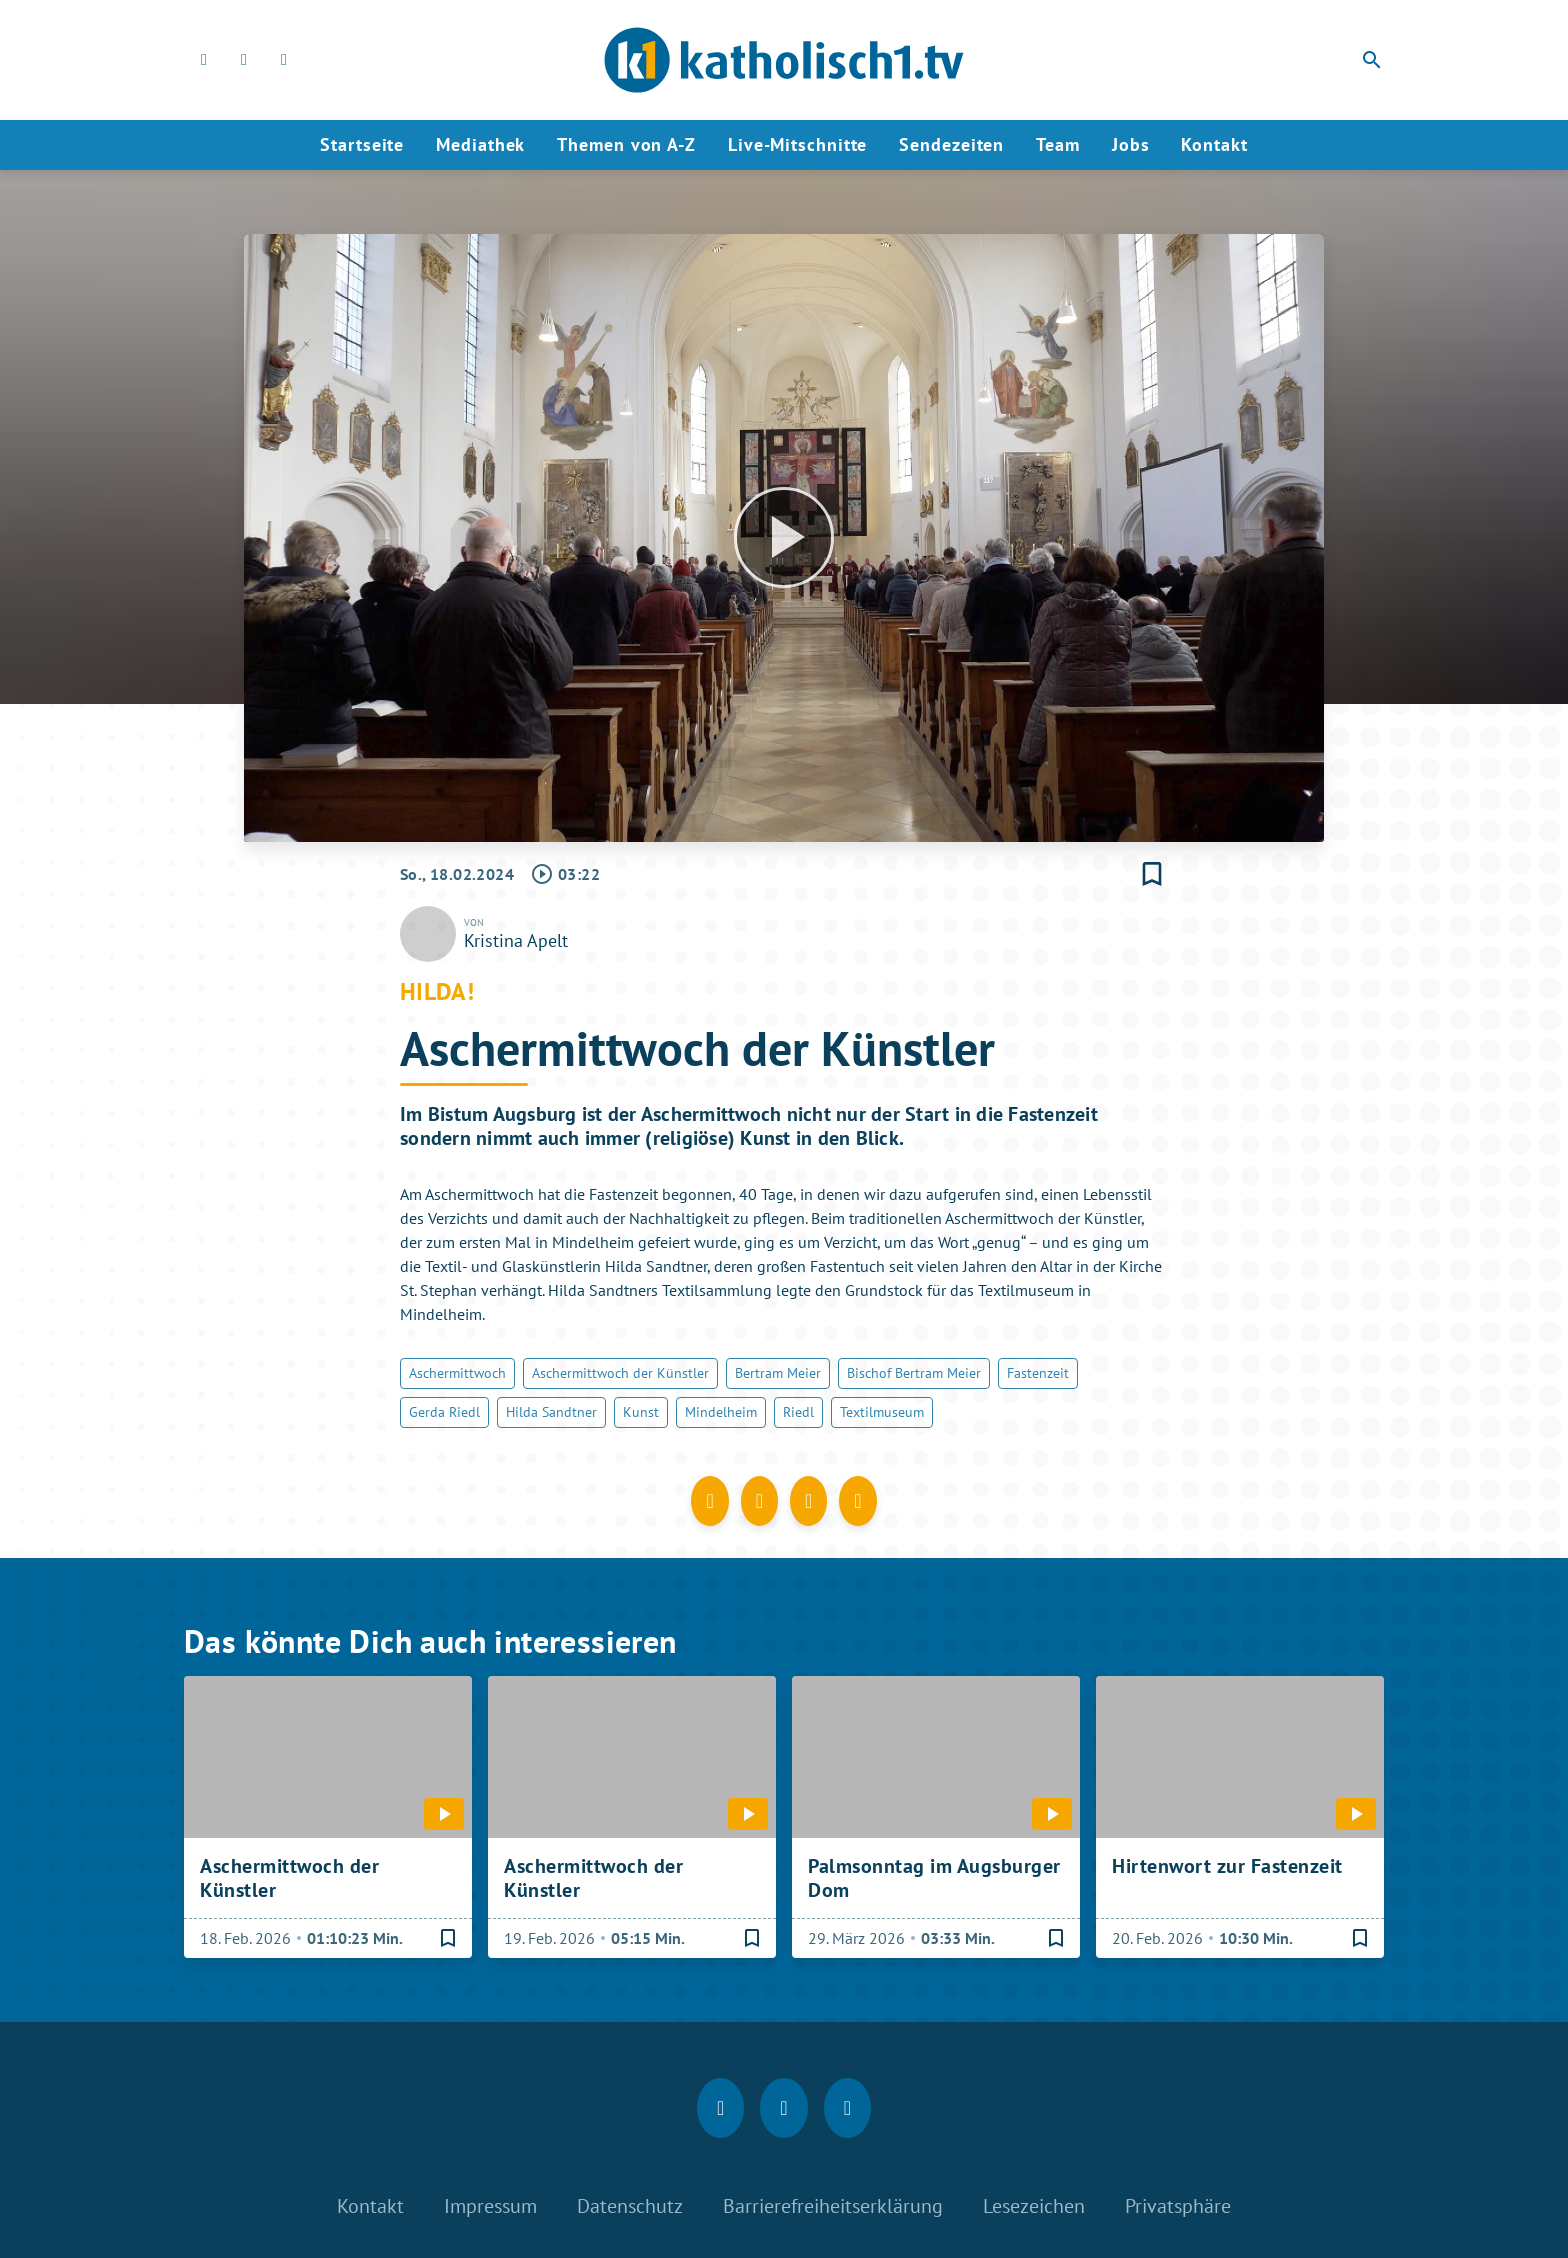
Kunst (641, 1412)
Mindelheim (721, 1412)
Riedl (798, 1412)
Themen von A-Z (626, 144)
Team (1058, 144)
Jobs (1131, 144)
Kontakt (1214, 144)
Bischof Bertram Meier (914, 1373)
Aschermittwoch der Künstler (620, 1373)
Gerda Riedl (444, 1412)
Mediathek (480, 144)
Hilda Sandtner (551, 1412)
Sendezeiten (951, 144)
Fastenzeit (1038, 1373)
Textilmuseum (882, 1412)
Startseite (362, 144)
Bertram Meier (778, 1373)
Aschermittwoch (457, 1373)
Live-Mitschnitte (797, 144)
